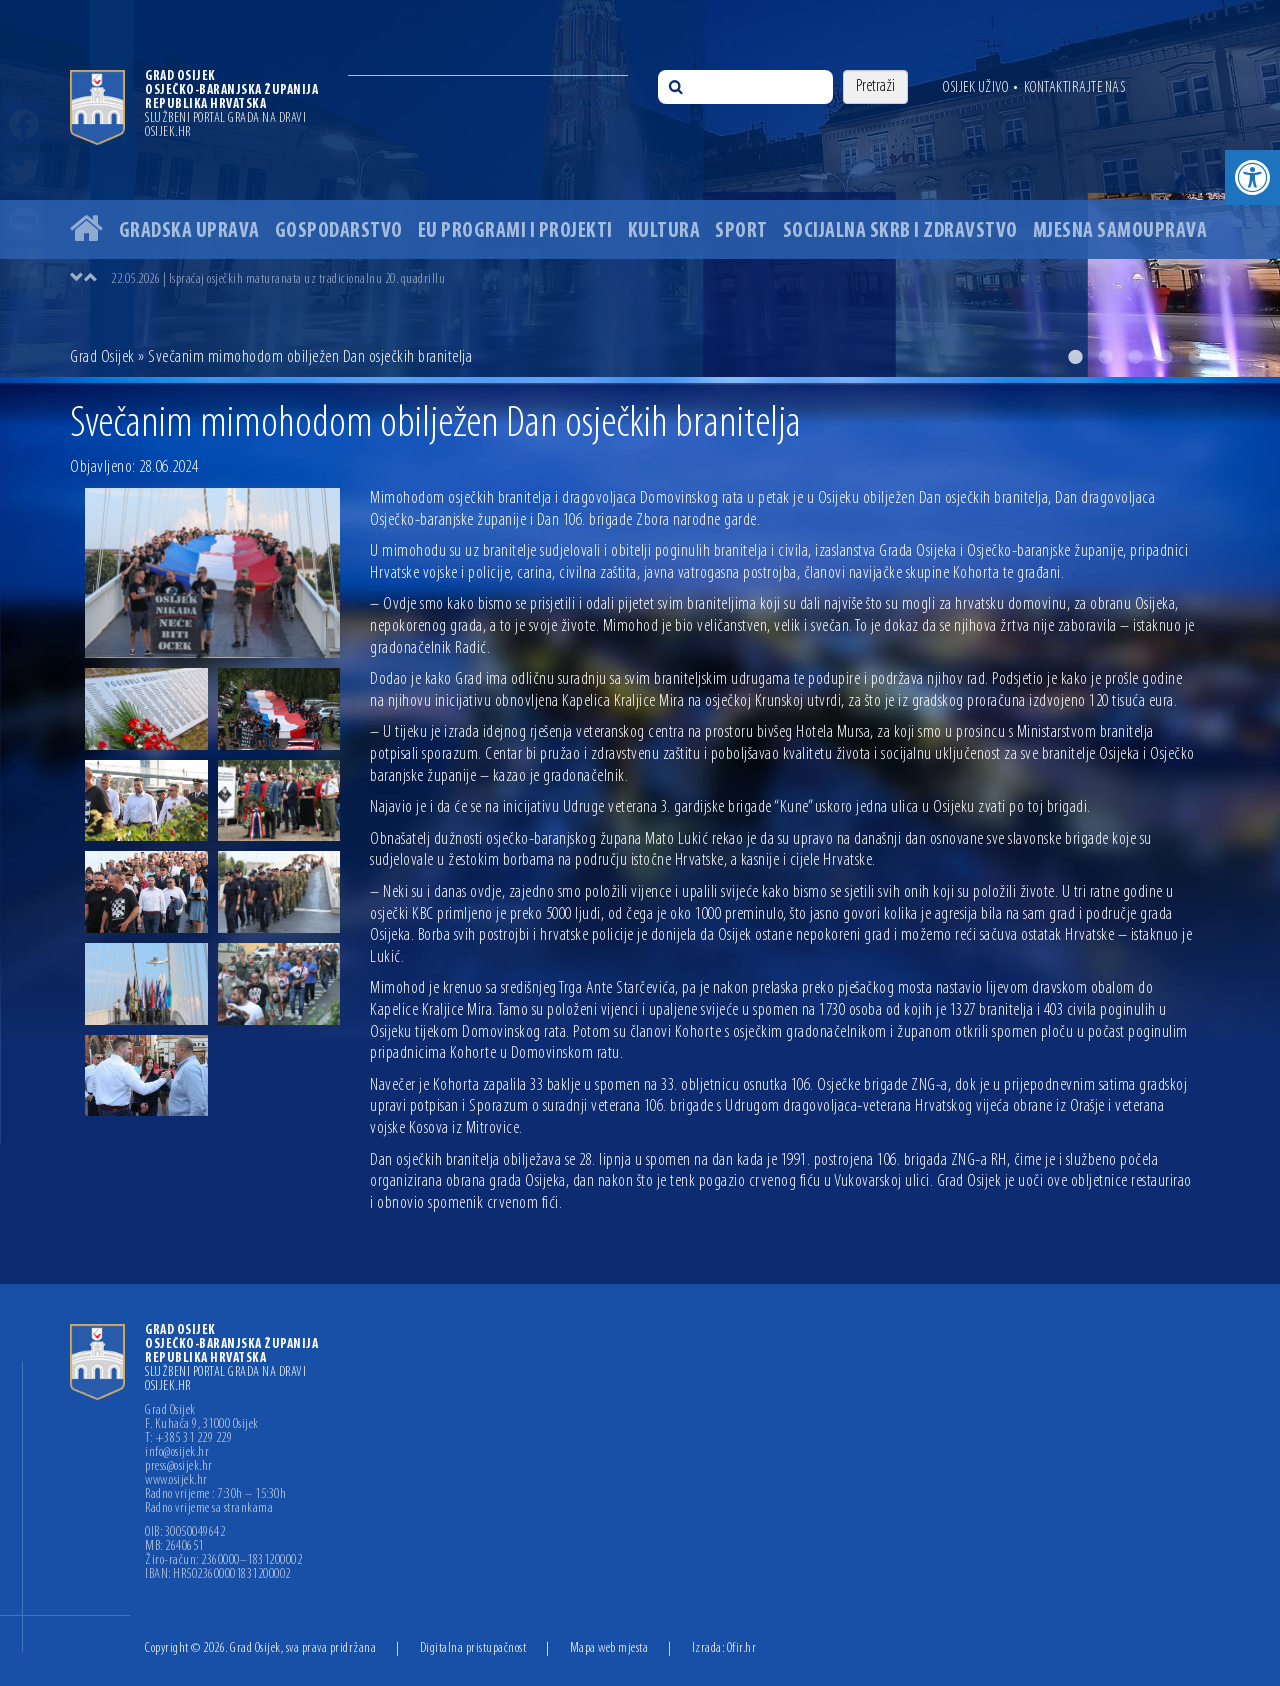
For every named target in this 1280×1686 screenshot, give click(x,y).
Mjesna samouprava (1120, 231)
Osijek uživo (975, 88)
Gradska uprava (189, 231)
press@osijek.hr (179, 1467)
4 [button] (1165, 357)
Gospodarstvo (339, 231)
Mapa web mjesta (609, 1648)
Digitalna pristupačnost (473, 1648)
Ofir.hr (742, 1648)
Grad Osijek (102, 357)
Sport (741, 231)
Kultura (664, 231)
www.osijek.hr (176, 1481)
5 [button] (1195, 357)
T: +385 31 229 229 (188, 1439)
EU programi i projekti (515, 231)
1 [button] (1075, 357)
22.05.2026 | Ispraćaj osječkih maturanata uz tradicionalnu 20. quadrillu (278, 279)
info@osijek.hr (177, 1453)
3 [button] (1135, 357)
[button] (1252, 177)
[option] (640, 188)
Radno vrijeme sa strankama (209, 1509)
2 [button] (1105, 357)
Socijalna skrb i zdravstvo (900, 231)
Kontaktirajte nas (1075, 88)
